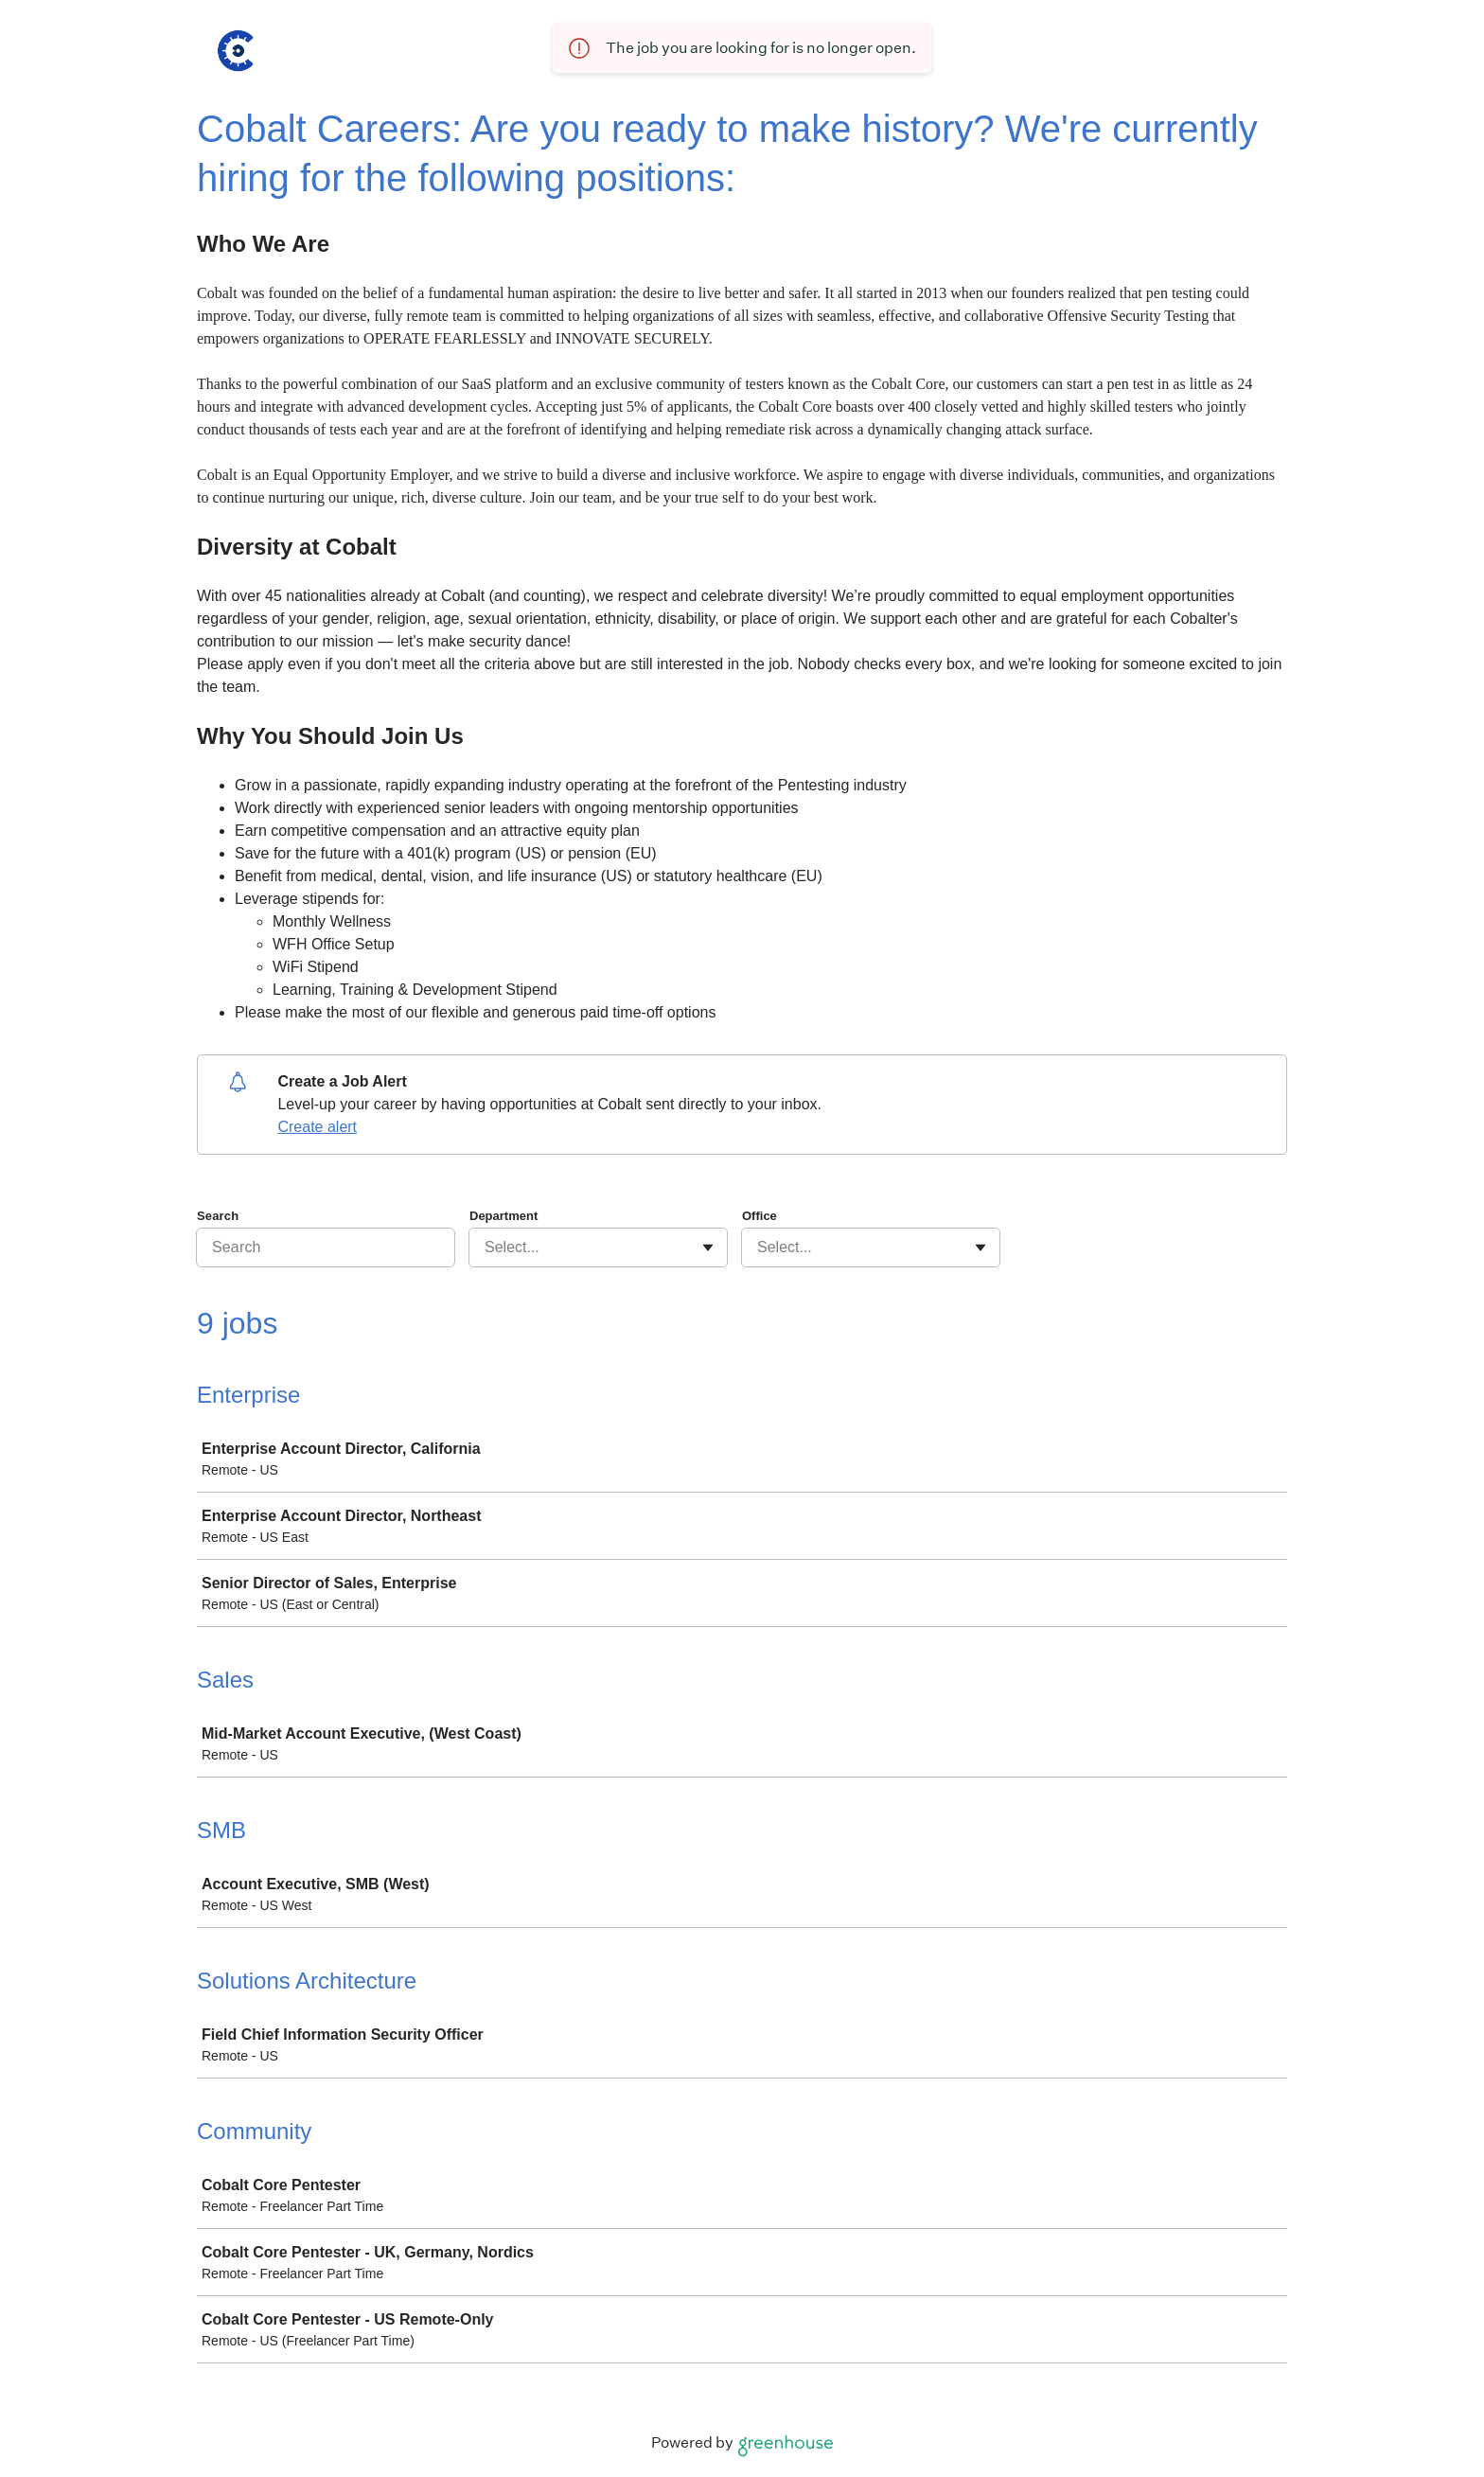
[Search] (325, 1247)
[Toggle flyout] (708, 1247)
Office (759, 1216)
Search (217, 1216)
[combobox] (486, 1247)
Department (503, 1216)
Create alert (317, 1127)
